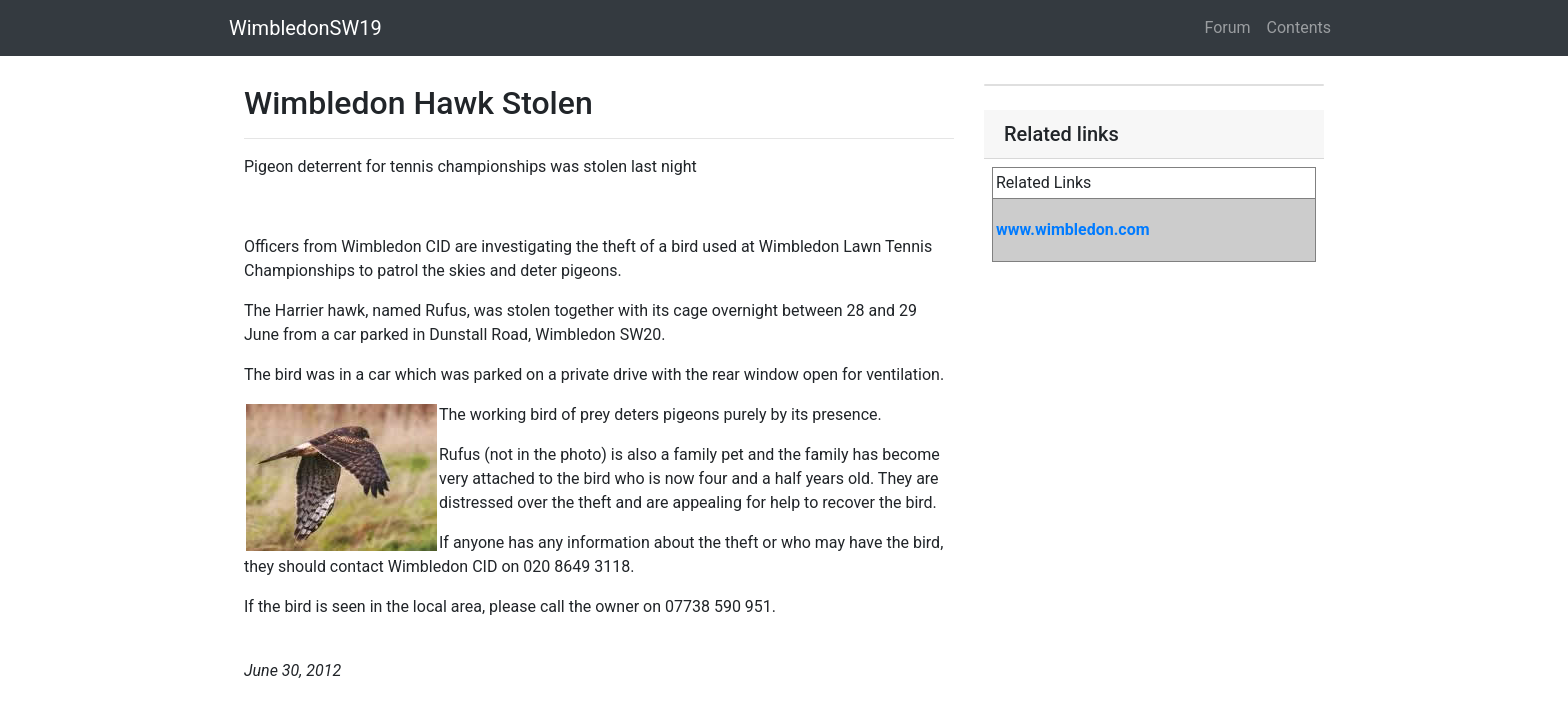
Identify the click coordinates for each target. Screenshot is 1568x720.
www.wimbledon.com (1073, 229)
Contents (1299, 27)
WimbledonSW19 (305, 28)
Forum (1228, 27)
